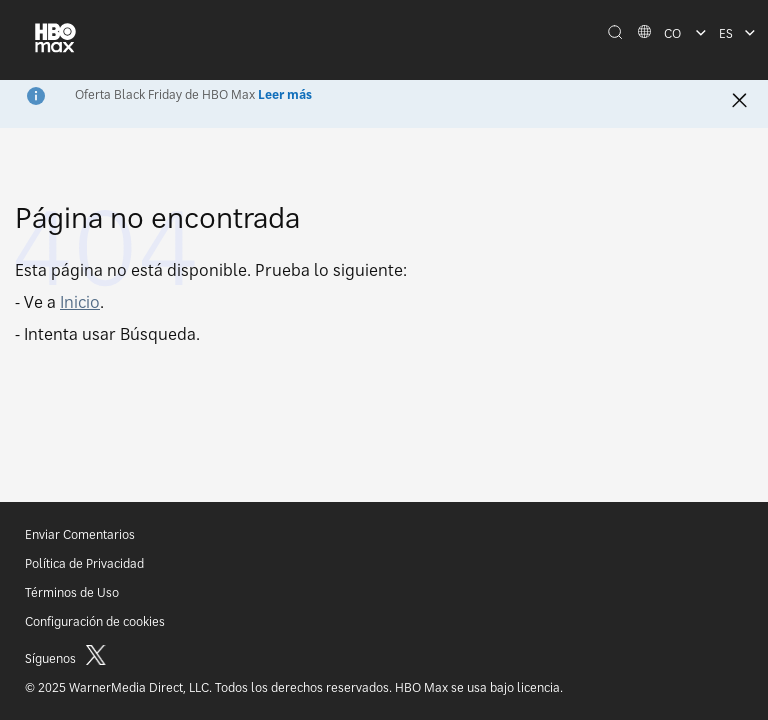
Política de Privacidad (84, 563)
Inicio (80, 302)
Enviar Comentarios (80, 534)
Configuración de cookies (95, 621)
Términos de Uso (72, 592)
